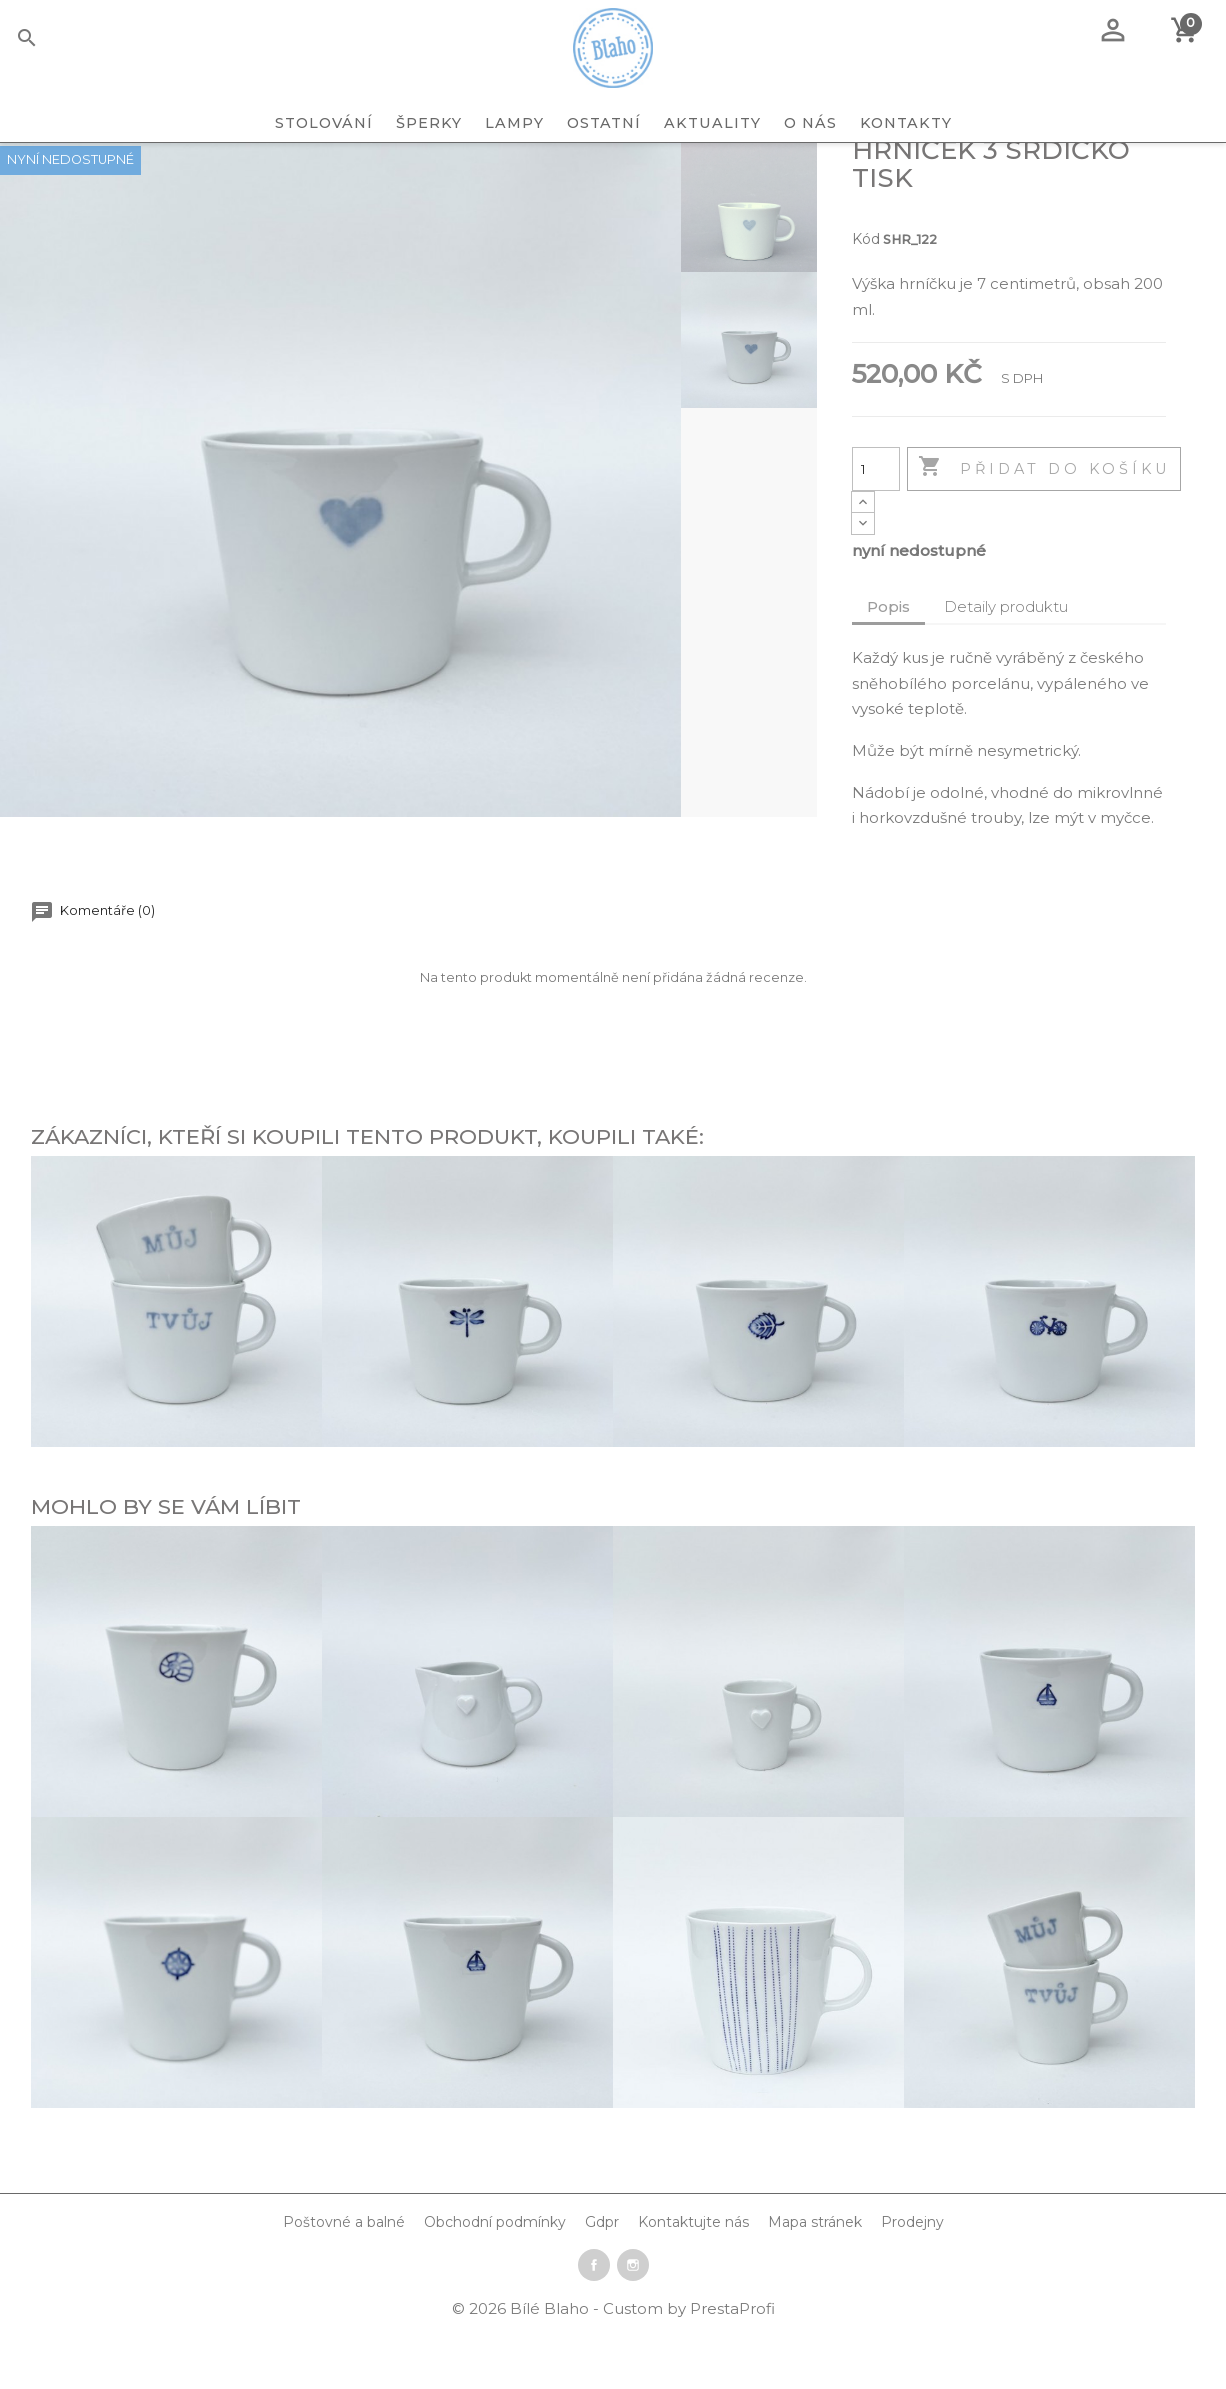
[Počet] (876, 525)
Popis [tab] (888, 662)
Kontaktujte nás (693, 2278)
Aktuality (712, 123)
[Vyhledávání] (58, 41)
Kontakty (906, 123)
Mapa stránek (815, 2278)
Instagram (633, 2321)
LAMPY (514, 123)
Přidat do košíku (1044, 524)
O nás (810, 123)
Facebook (594, 2321)
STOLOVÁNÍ (324, 123)
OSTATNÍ (604, 123)
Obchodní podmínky (495, 2278)
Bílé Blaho (551, 2364)
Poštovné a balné (344, 2278)
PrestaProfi (732, 2364)
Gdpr (602, 2278)
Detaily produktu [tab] (1006, 662)
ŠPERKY (429, 123)
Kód (866, 295)
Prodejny (912, 2278)
